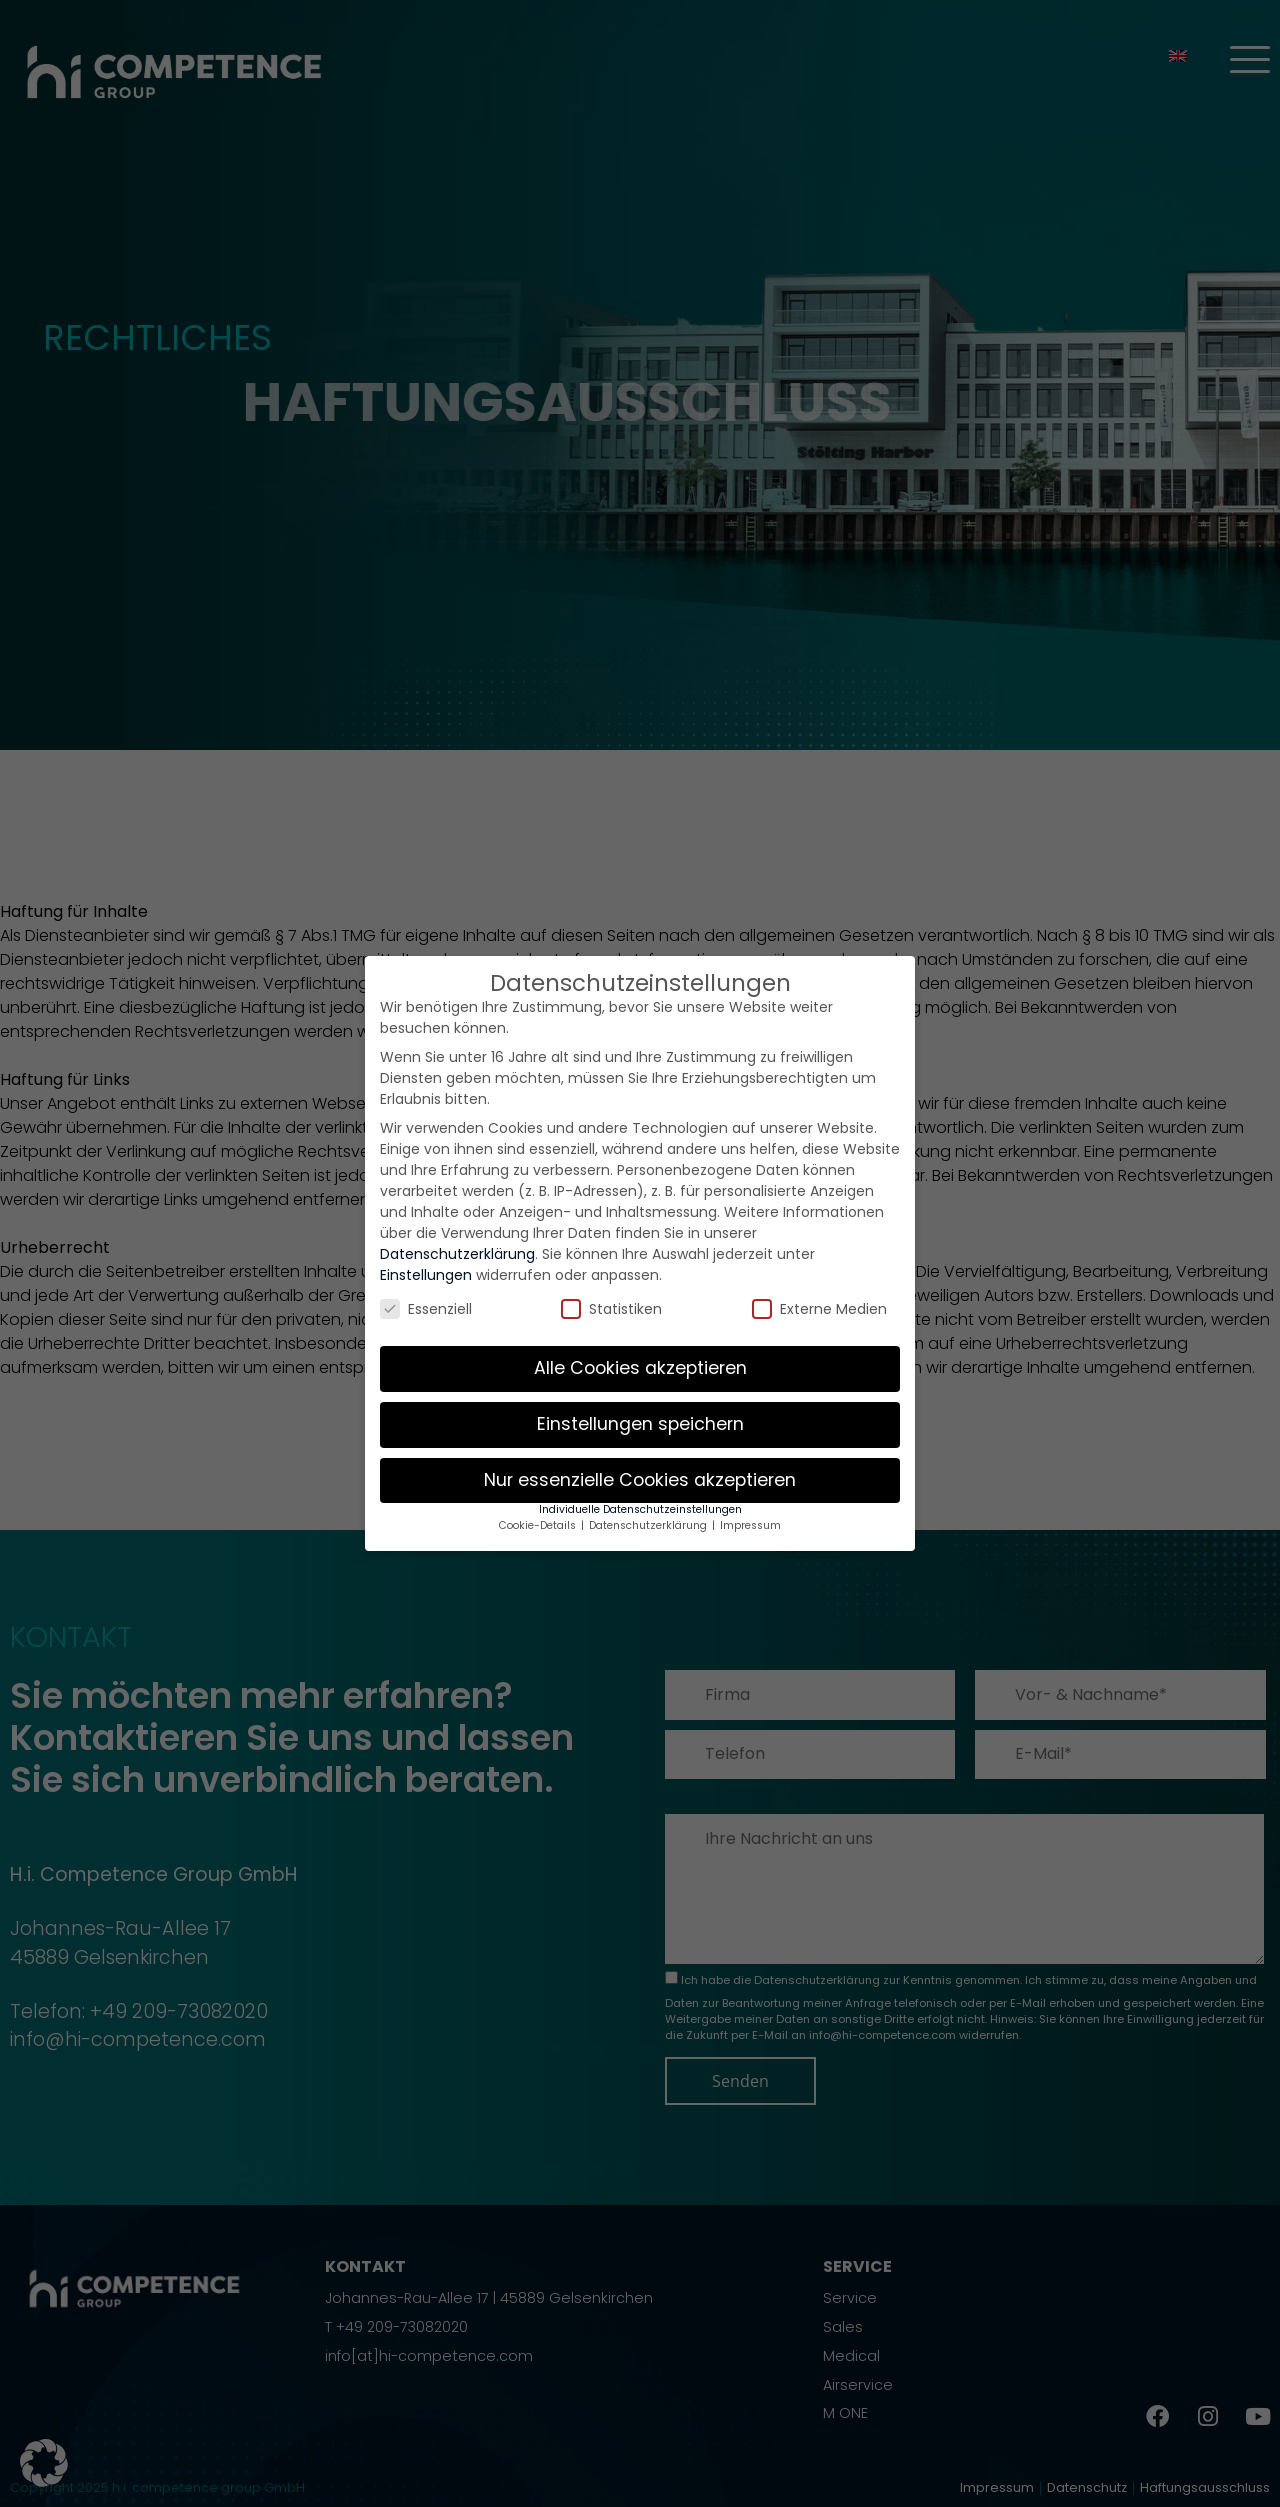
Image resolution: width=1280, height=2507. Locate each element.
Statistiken (611, 1309)
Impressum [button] (750, 1525)
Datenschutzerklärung (457, 1254)
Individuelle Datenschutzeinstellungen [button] (640, 1509)
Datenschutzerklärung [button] (649, 1525)
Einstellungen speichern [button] (640, 1424)
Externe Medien (819, 1309)
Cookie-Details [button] (539, 1525)
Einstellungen (426, 1275)
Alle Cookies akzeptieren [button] (640, 1368)
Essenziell (426, 1309)
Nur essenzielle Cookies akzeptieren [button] (640, 1480)
